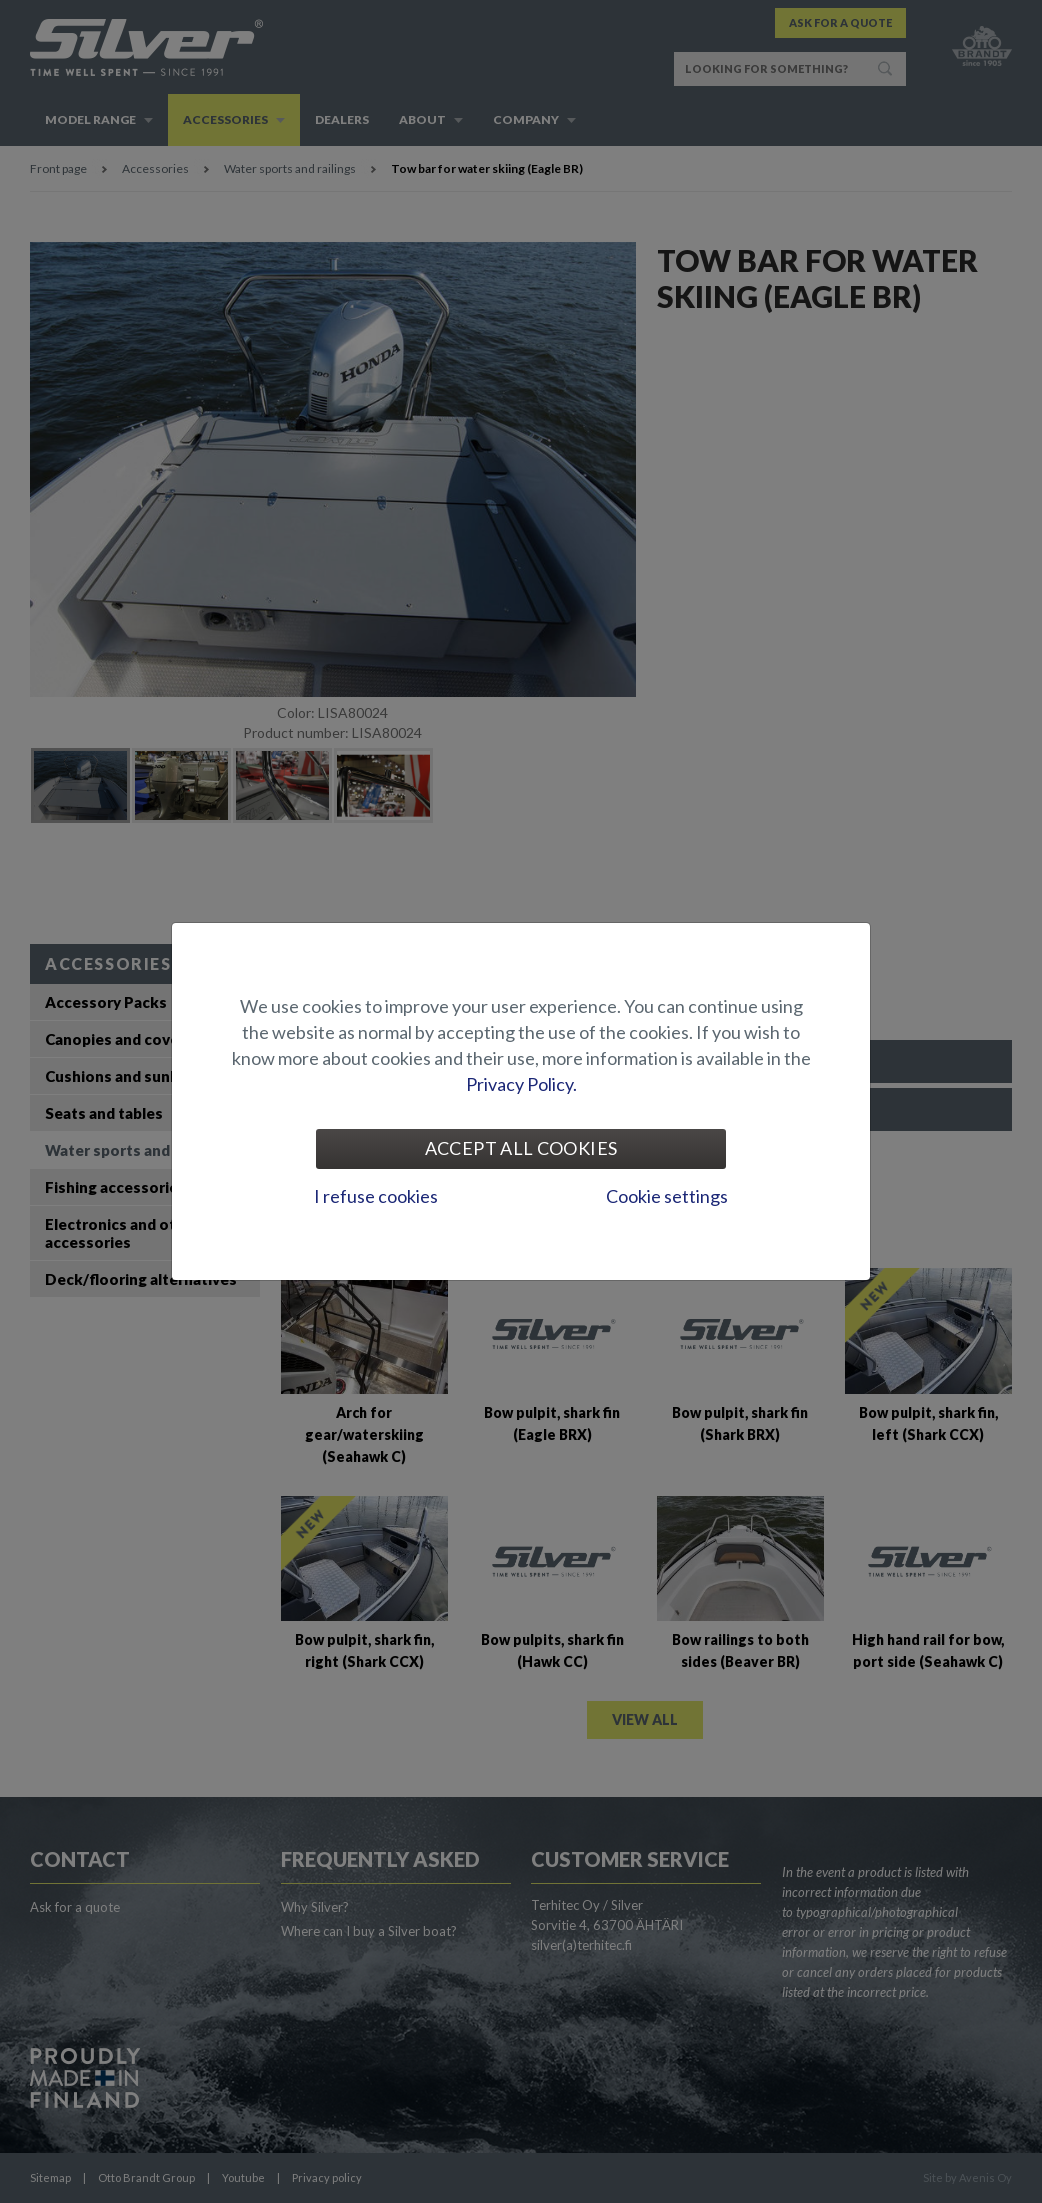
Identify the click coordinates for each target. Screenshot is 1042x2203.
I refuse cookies (376, 1196)
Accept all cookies (521, 1148)
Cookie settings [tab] (667, 1196)
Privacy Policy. (521, 1084)
